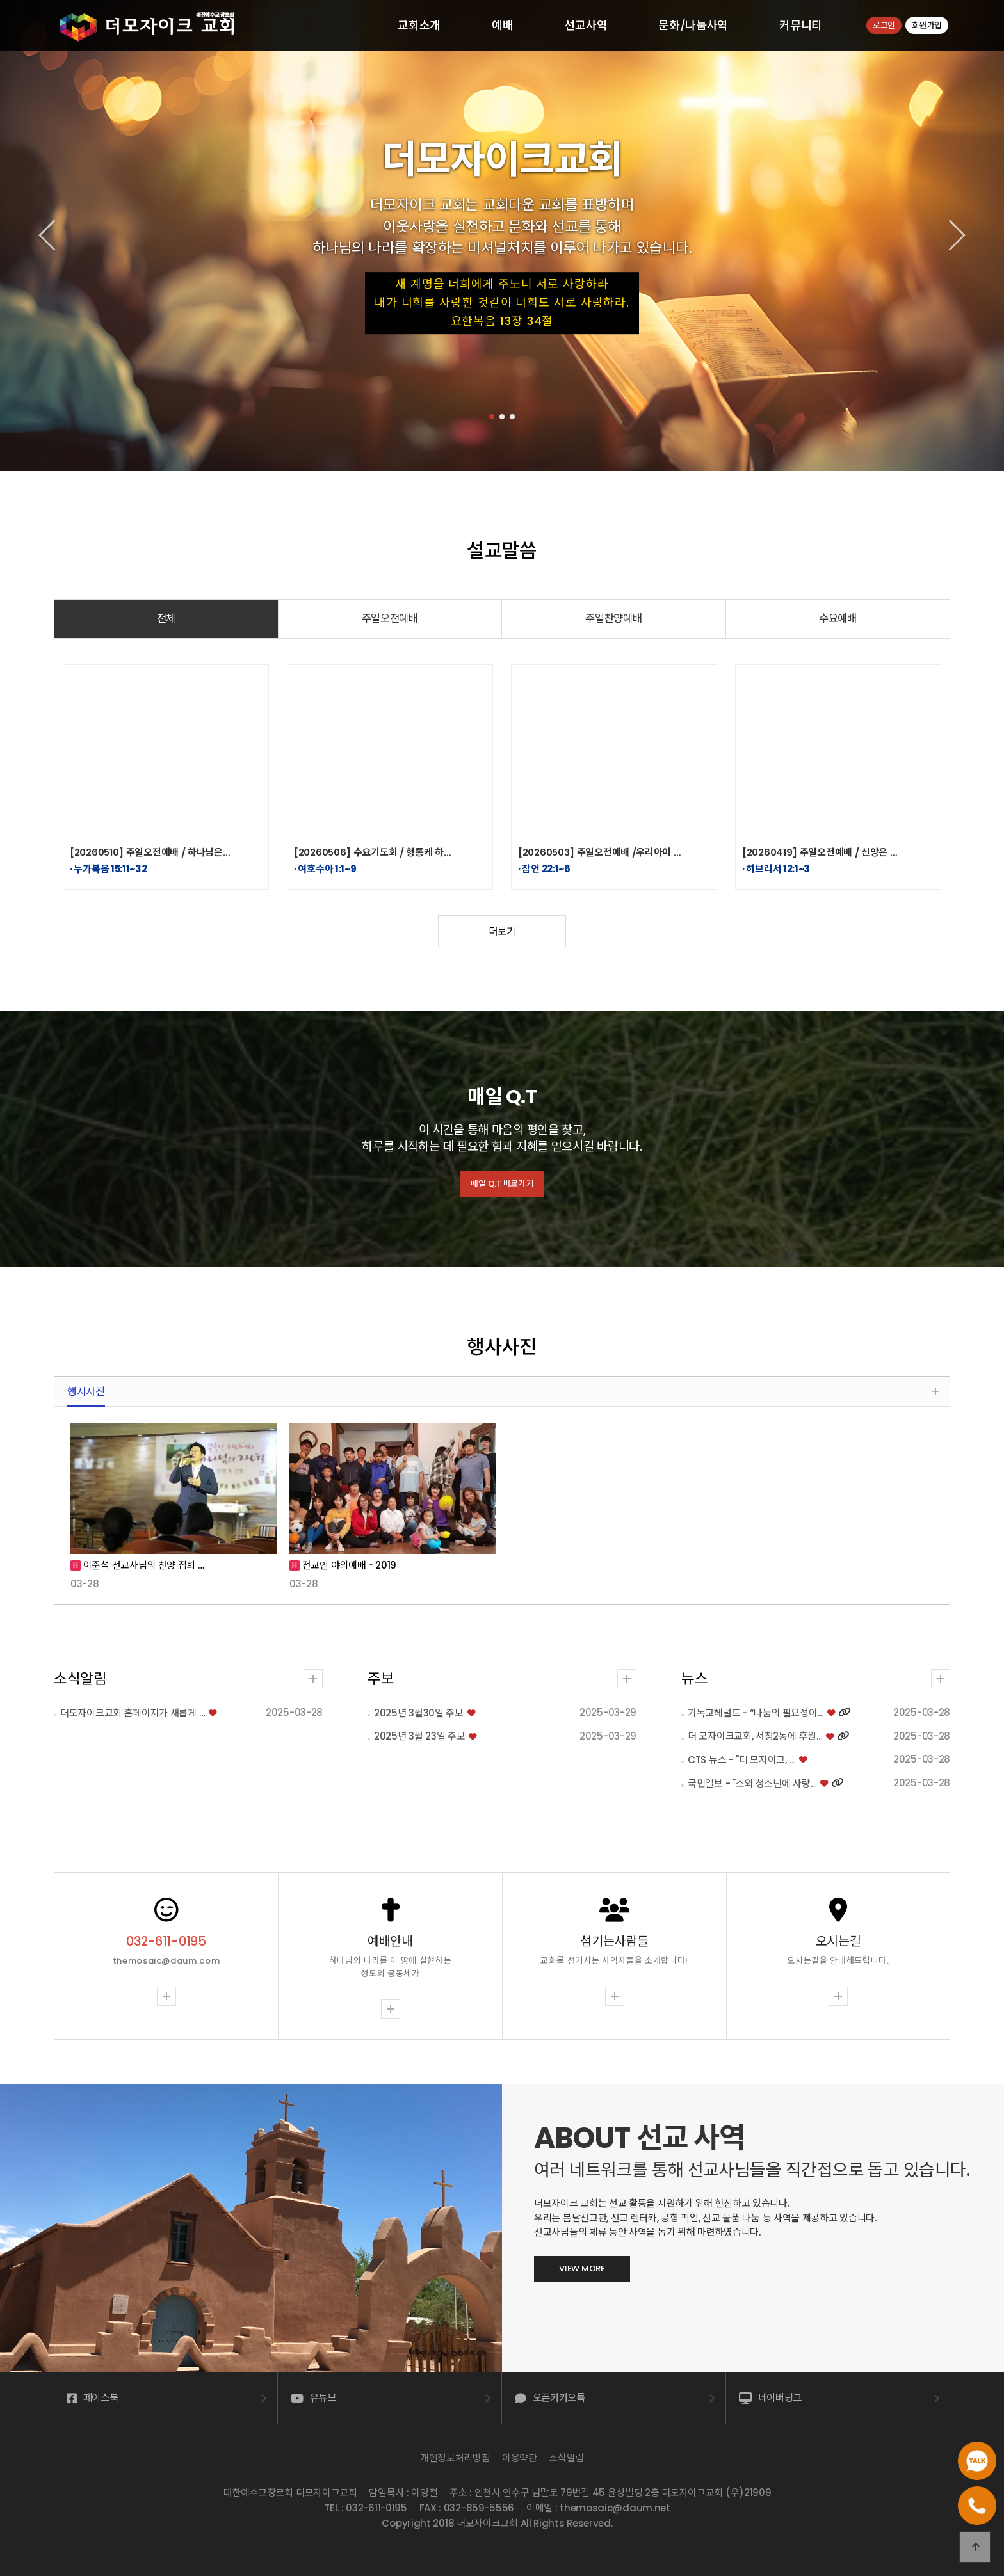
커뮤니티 (800, 25)
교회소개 (419, 25)
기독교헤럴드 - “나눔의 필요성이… (706, 1713)
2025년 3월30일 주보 (419, 1663)
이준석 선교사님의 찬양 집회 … (142, 1565)
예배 (502, 25)
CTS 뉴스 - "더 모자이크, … (692, 1759)
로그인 (884, 25)
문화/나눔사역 (693, 25)
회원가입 (927, 25)
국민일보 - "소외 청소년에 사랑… (702, 1783)
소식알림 (129, 1678)
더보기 (502, 932)
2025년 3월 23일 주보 (420, 1687)
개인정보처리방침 (455, 2458)
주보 (381, 1629)
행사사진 (86, 1391)
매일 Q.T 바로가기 (502, 1187)
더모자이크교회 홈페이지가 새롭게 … (181, 1713)
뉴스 (645, 1678)
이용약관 (519, 2458)
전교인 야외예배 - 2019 (348, 1565)
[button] (491, 416)
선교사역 (585, 25)
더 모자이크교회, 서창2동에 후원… (705, 1736)
